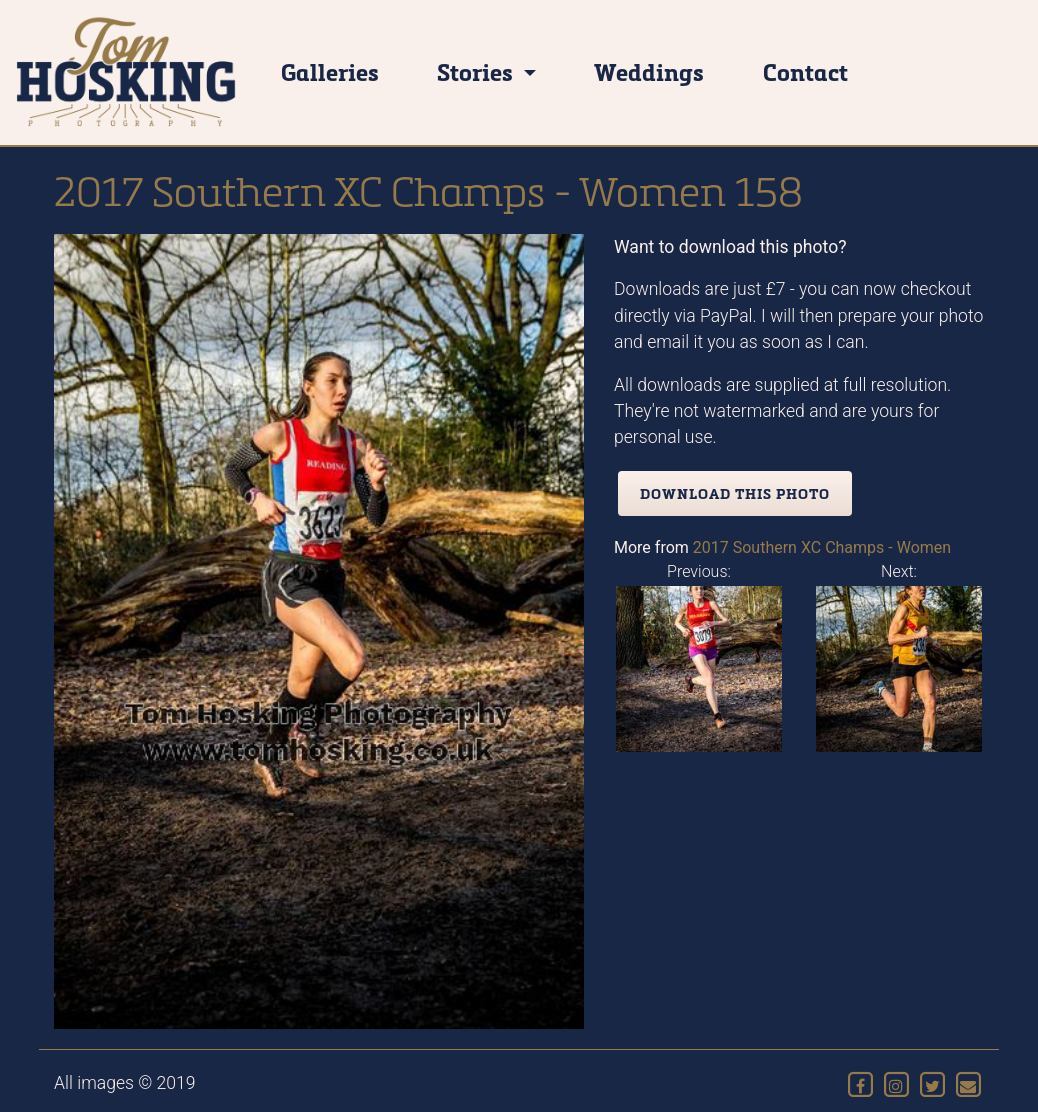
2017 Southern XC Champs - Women (822, 547)
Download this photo (735, 493)
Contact (805, 71)
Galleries (330, 71)
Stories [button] (477, 71)
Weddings (649, 71)
